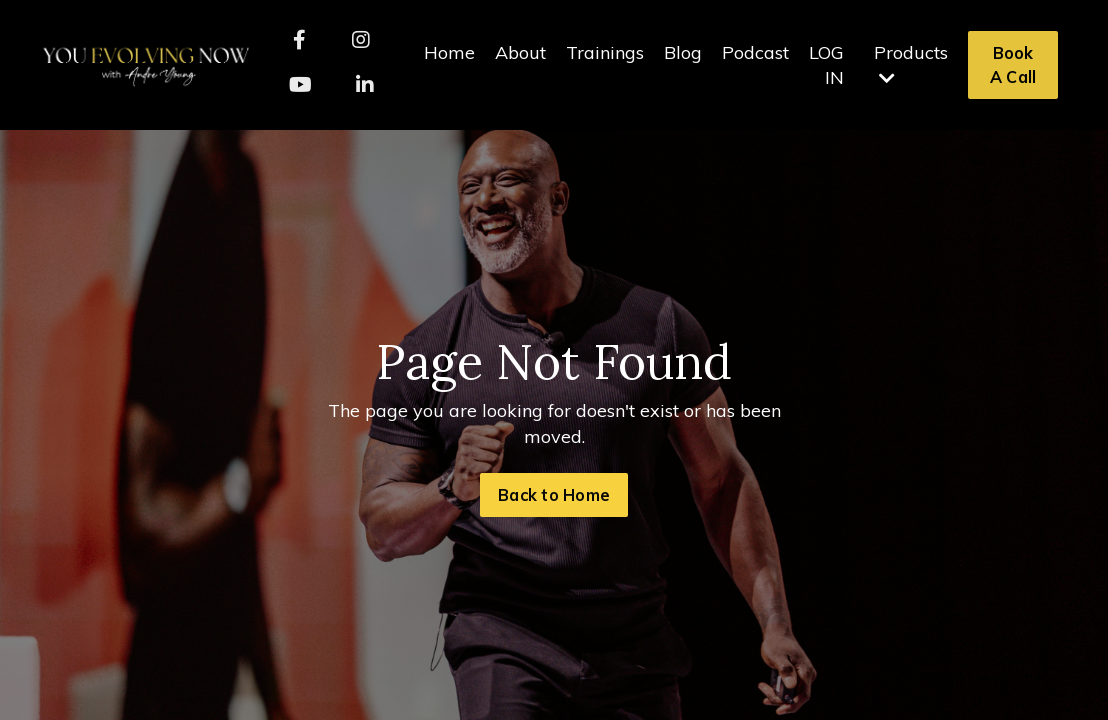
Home (449, 52)
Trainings (605, 52)
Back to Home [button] (554, 495)
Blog (683, 52)
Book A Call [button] (1013, 65)
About (520, 52)
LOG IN (826, 65)
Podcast (755, 52)
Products (911, 64)
